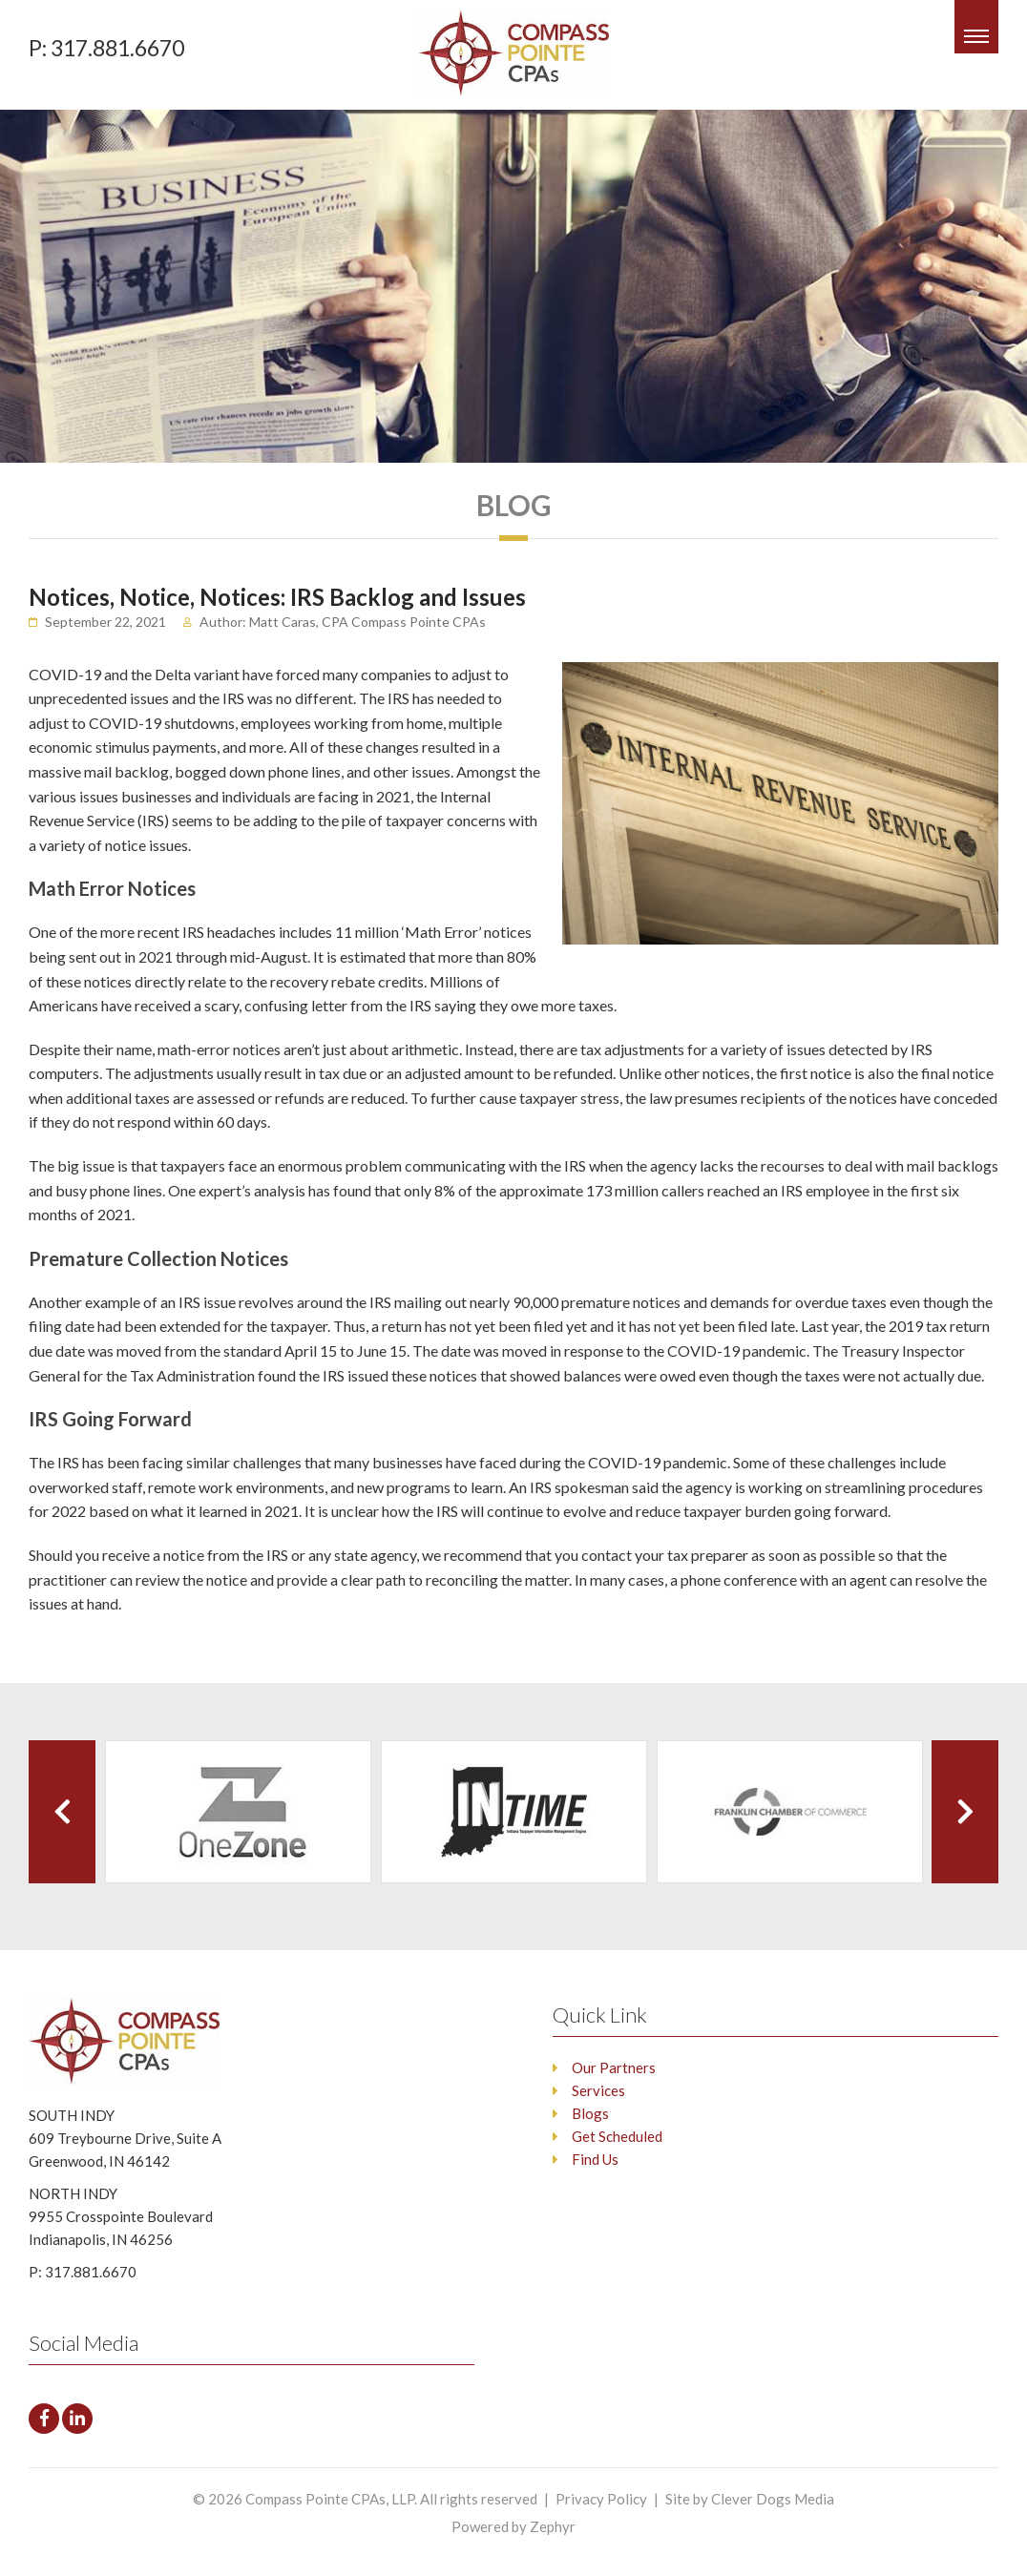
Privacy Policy (601, 2498)
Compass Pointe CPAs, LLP (329, 2498)
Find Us (595, 2159)
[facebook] (44, 2418)
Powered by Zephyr (513, 2526)
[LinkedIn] (77, 2418)
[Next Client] (965, 1811)
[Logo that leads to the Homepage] (141, 2041)
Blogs (590, 2113)
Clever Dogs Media (772, 2498)
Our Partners (614, 2067)
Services (598, 2090)
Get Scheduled (617, 2136)
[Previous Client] (62, 1811)
